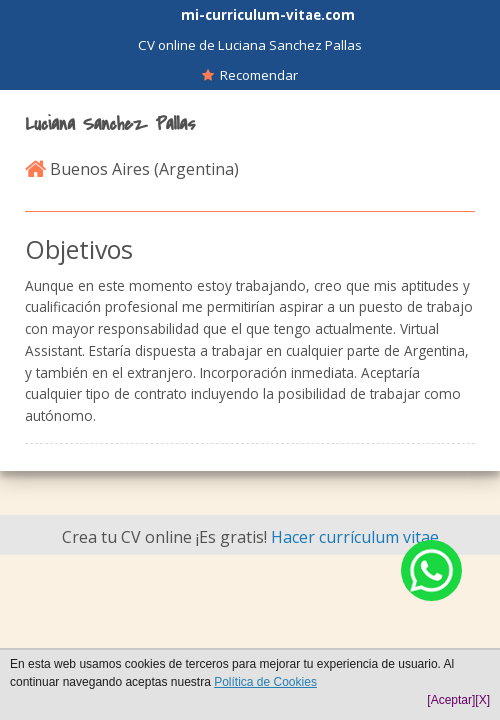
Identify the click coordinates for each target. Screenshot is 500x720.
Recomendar (250, 75)
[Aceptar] (451, 700)
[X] (482, 700)
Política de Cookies (265, 682)
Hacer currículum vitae (355, 537)
